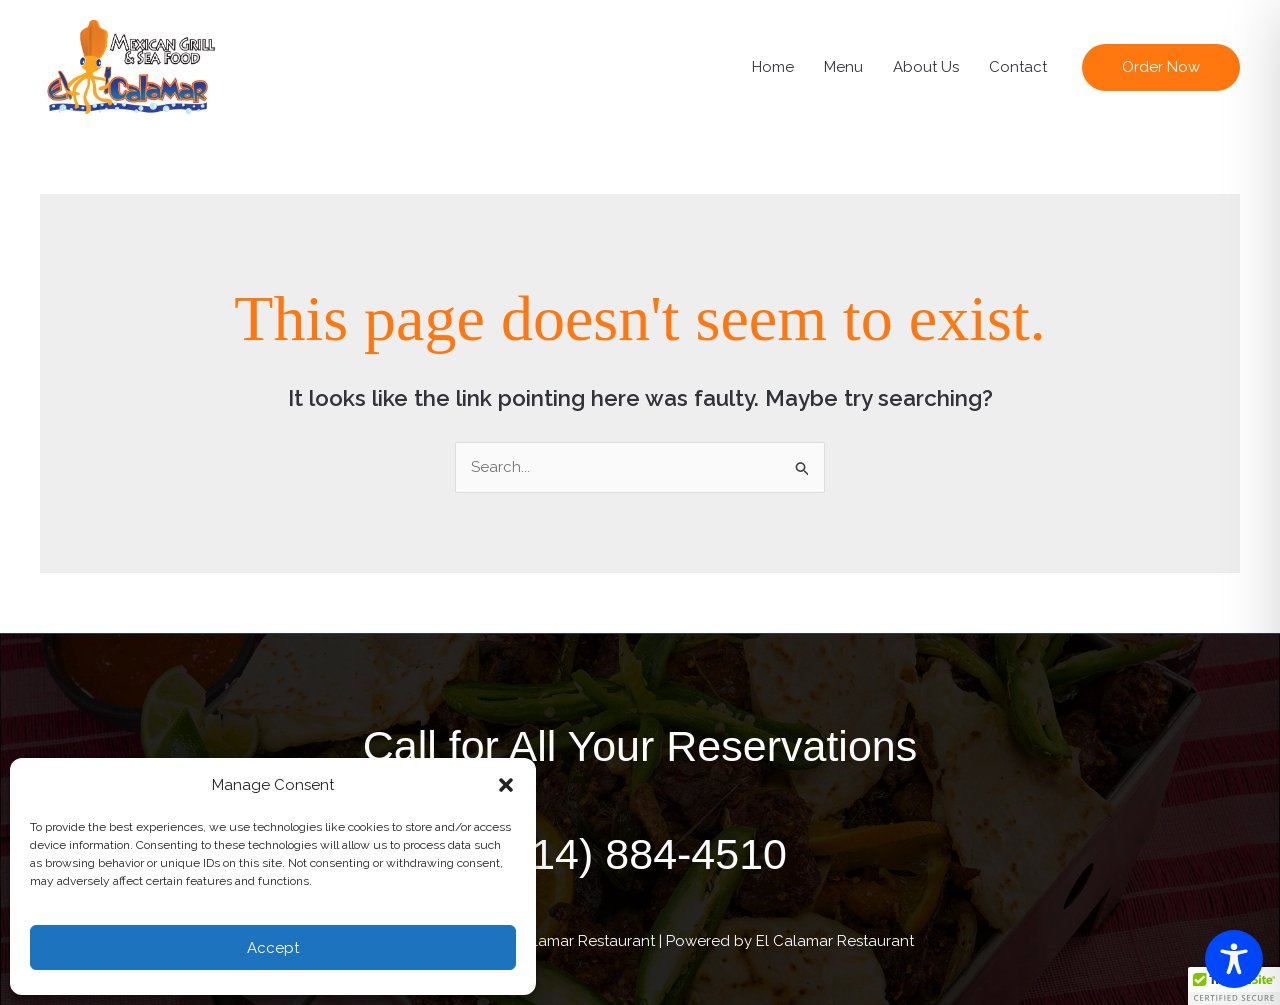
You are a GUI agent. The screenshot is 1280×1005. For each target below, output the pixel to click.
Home (773, 67)
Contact (1018, 67)
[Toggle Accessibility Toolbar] (1234, 959)
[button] (506, 785)
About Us (926, 67)
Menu (843, 67)
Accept (273, 948)
